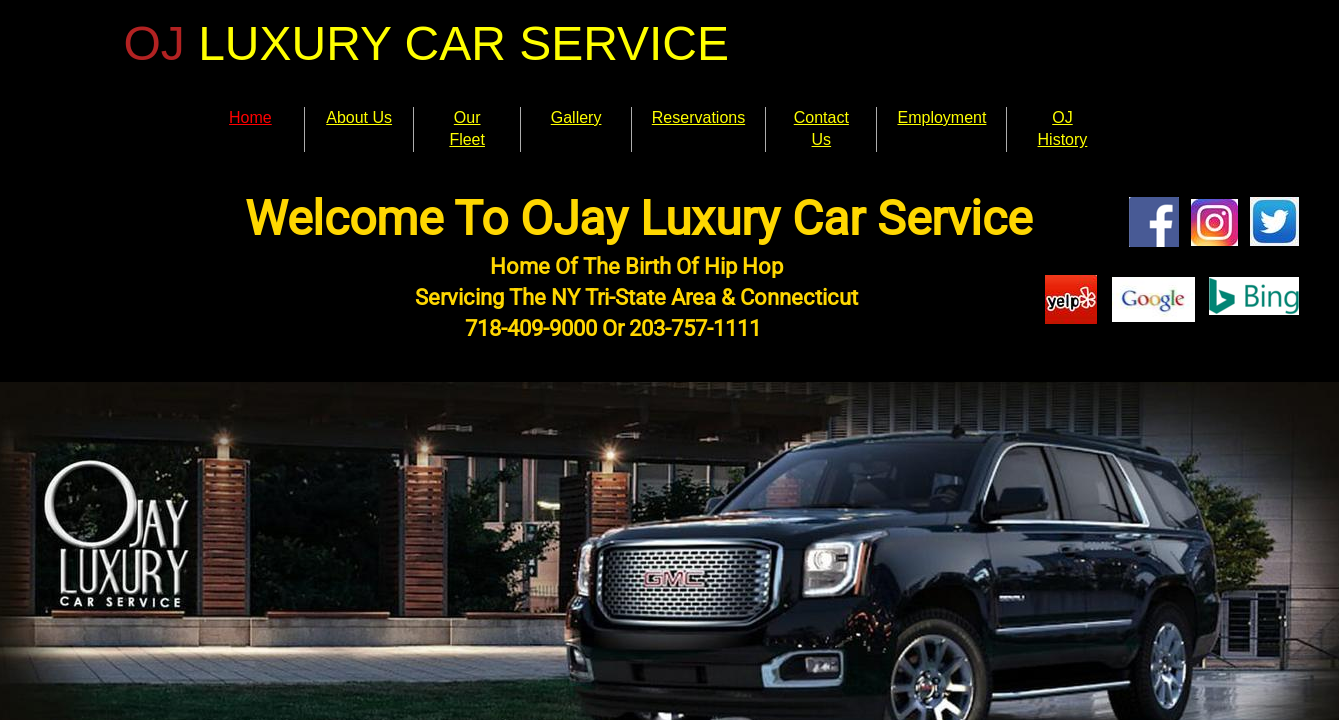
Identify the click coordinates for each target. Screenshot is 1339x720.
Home (250, 117)
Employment (941, 117)
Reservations (698, 117)
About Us (359, 117)
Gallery (576, 117)
